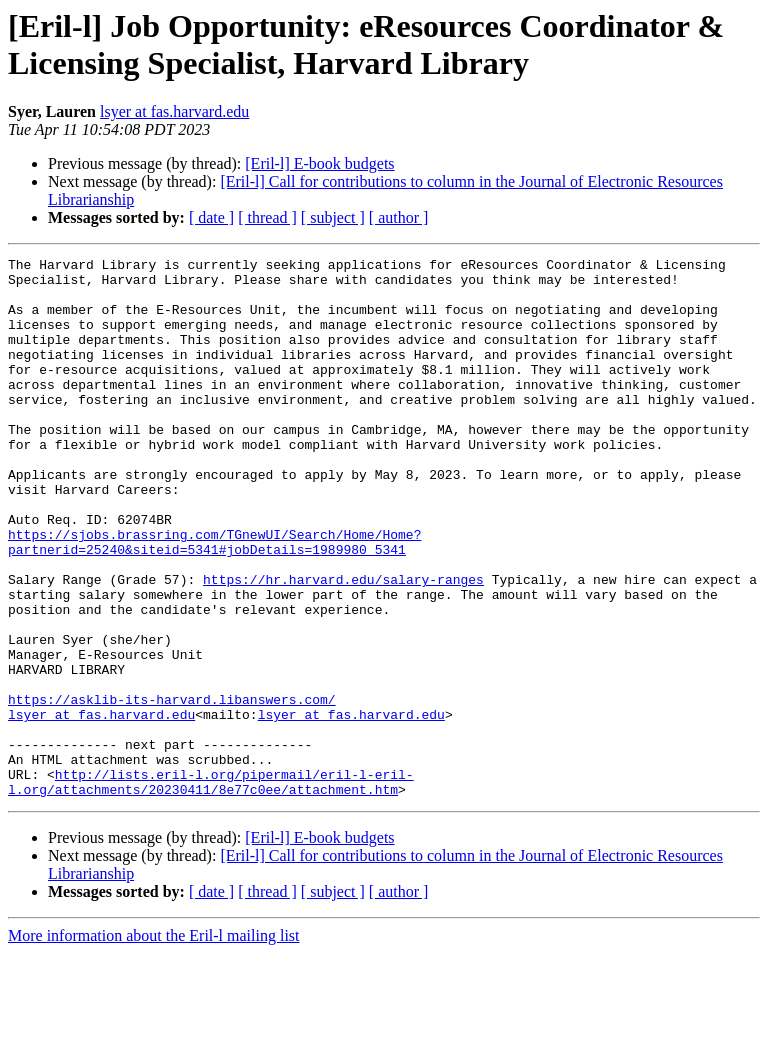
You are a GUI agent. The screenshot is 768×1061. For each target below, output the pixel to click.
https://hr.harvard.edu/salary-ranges (343, 645)
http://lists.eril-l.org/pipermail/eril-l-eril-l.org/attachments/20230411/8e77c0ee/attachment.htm (211, 888)
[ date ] (211, 217)
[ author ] (399, 217)
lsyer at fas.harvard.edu (174, 111)
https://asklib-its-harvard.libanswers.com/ (172, 789)
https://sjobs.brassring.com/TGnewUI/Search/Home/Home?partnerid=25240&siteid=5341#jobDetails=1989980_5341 (214, 600)
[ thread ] (267, 217)
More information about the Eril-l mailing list (154, 1043)
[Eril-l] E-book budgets (319, 163)
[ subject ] (333, 217)
